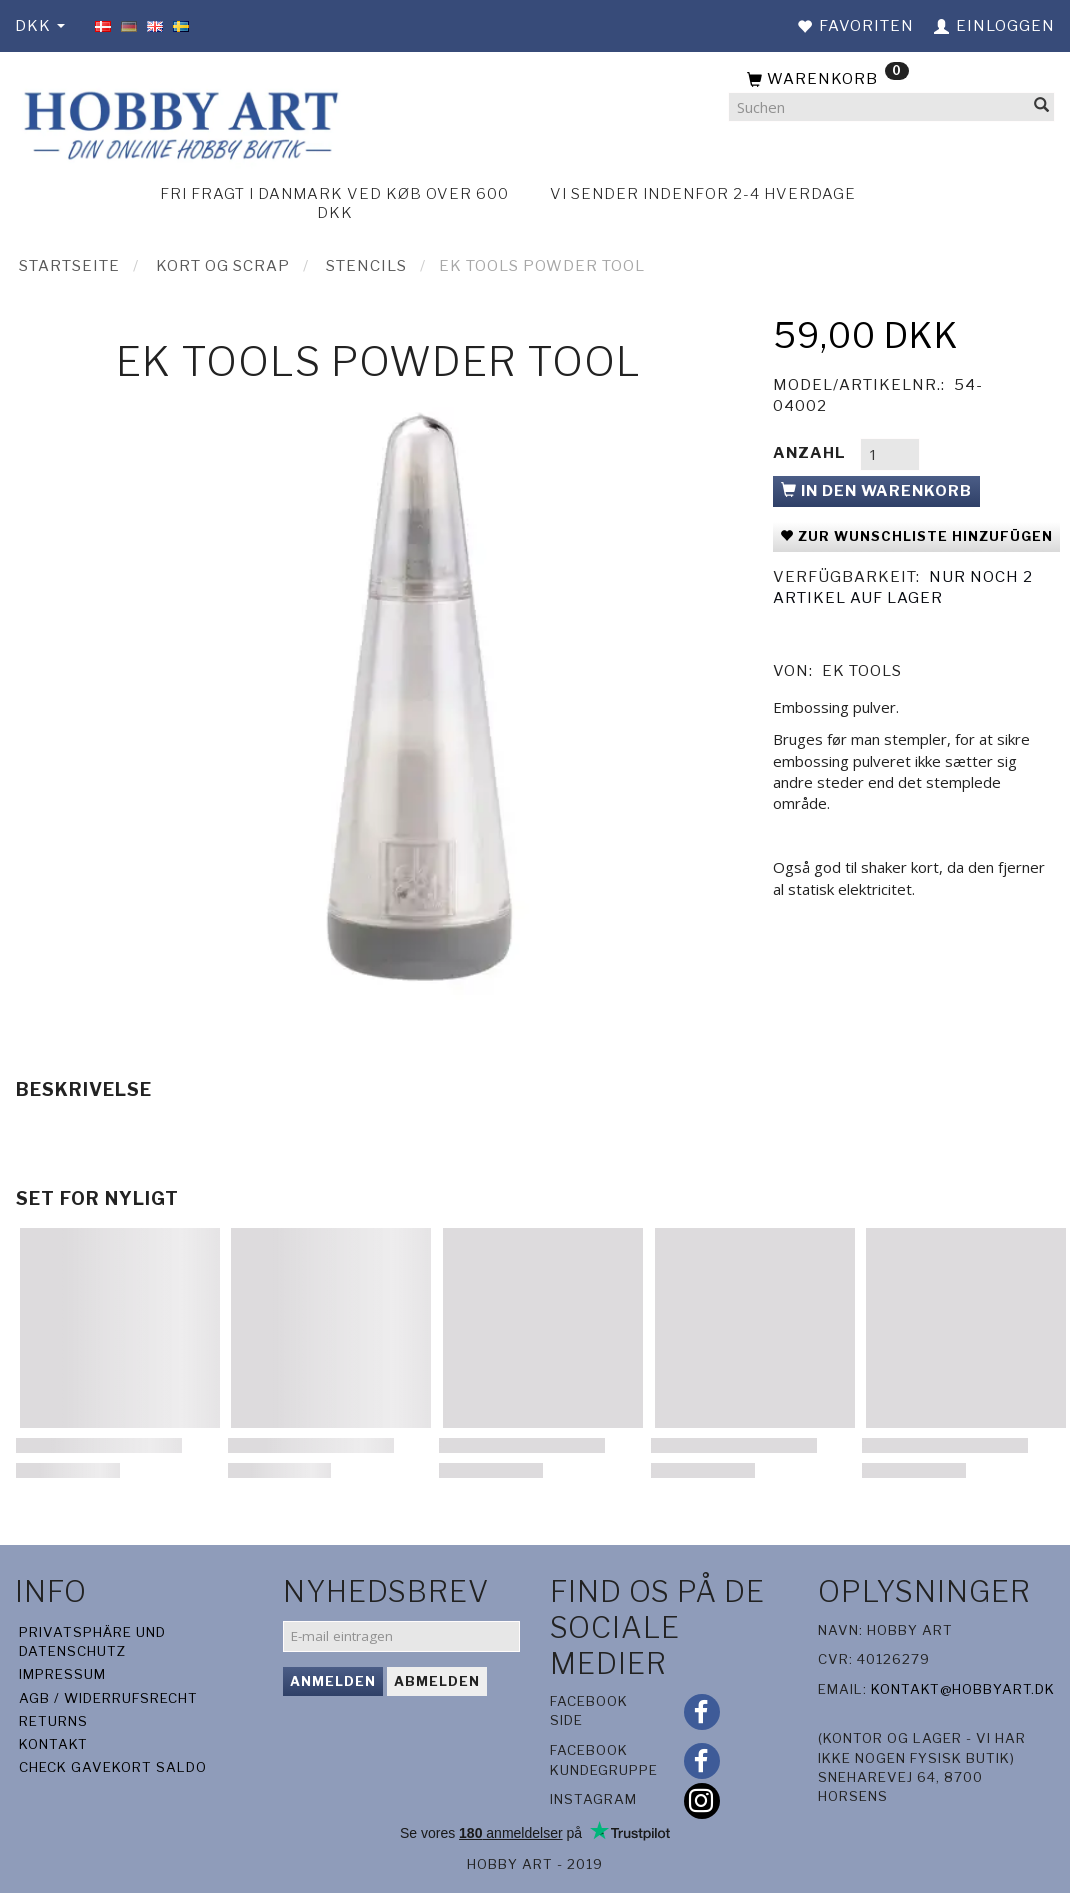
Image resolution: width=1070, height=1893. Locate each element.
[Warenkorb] (891, 80)
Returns (53, 1721)
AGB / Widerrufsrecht (108, 1698)
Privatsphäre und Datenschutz (92, 1641)
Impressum (62, 1674)
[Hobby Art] (178, 122)
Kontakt (53, 1744)
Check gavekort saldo (113, 1767)
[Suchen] (1042, 107)
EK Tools (862, 671)
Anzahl (811, 453)
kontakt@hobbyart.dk (963, 1689)
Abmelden (437, 1681)
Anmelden (333, 1681)
